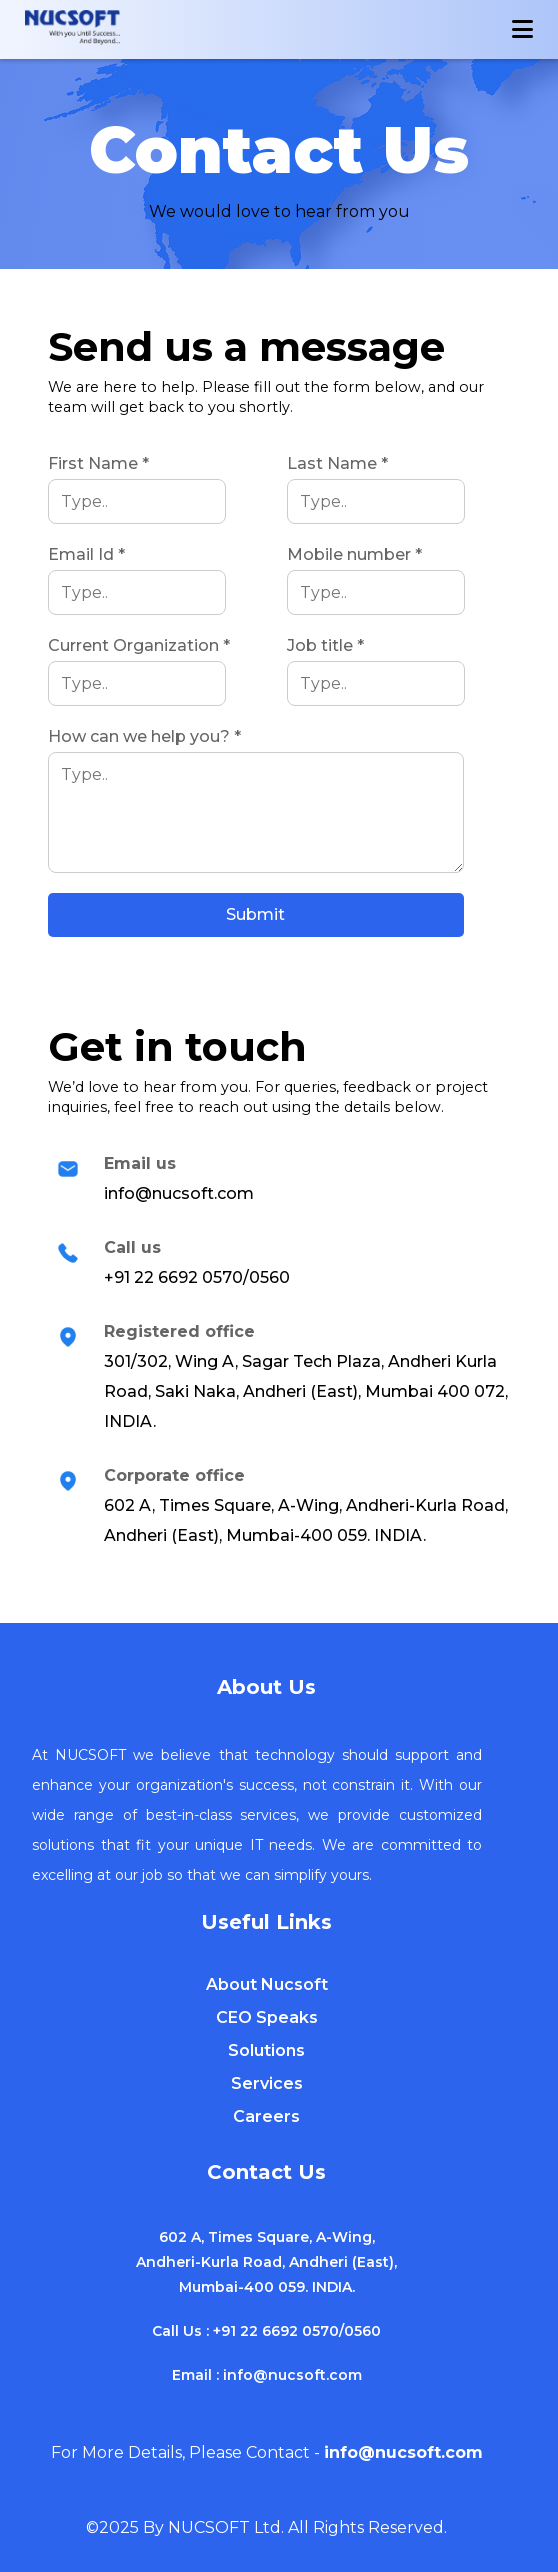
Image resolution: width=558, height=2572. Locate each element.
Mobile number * (354, 554)
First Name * (98, 463)
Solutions (266, 2050)
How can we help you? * (144, 736)
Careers (266, 2116)
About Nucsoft (267, 1984)
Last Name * (337, 463)
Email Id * (86, 554)
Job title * (325, 645)
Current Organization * (139, 645)
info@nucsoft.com (292, 2375)
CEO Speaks (267, 2017)
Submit (255, 914)
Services (267, 2083)
